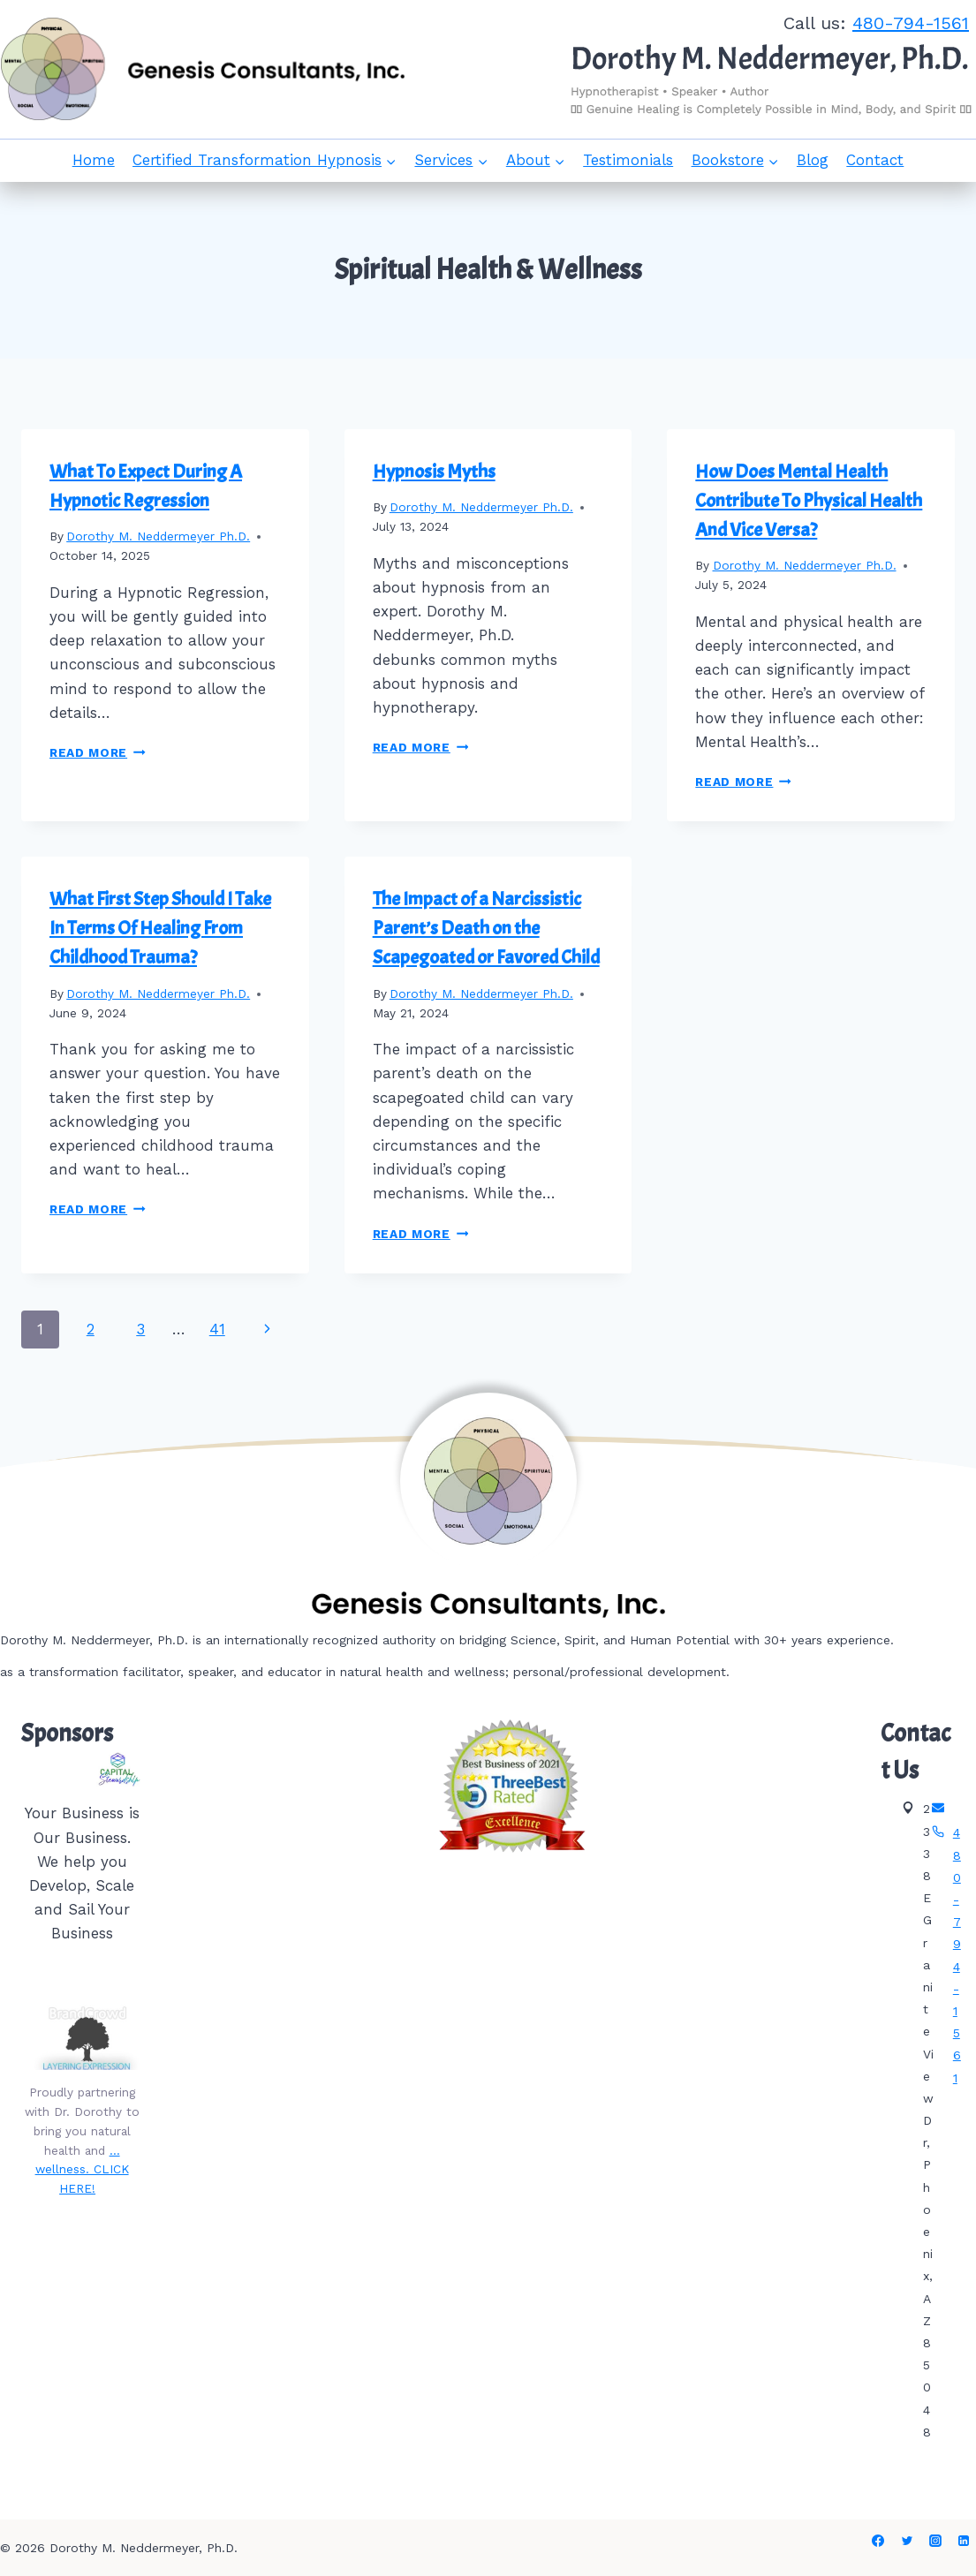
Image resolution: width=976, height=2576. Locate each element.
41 (217, 1329)
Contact (875, 160)
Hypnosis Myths (434, 471)
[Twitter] (907, 2540)
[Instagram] (935, 2540)
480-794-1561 (910, 23)
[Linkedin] (963, 2540)
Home (93, 160)
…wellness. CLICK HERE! (82, 2169)
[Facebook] (878, 2540)
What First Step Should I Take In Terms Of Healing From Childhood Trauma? (160, 928)
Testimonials (628, 160)
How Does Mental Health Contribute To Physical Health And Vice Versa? (808, 500)
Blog (812, 160)
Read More (97, 752)
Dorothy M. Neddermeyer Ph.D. (158, 536)
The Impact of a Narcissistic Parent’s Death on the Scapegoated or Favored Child (486, 928)
